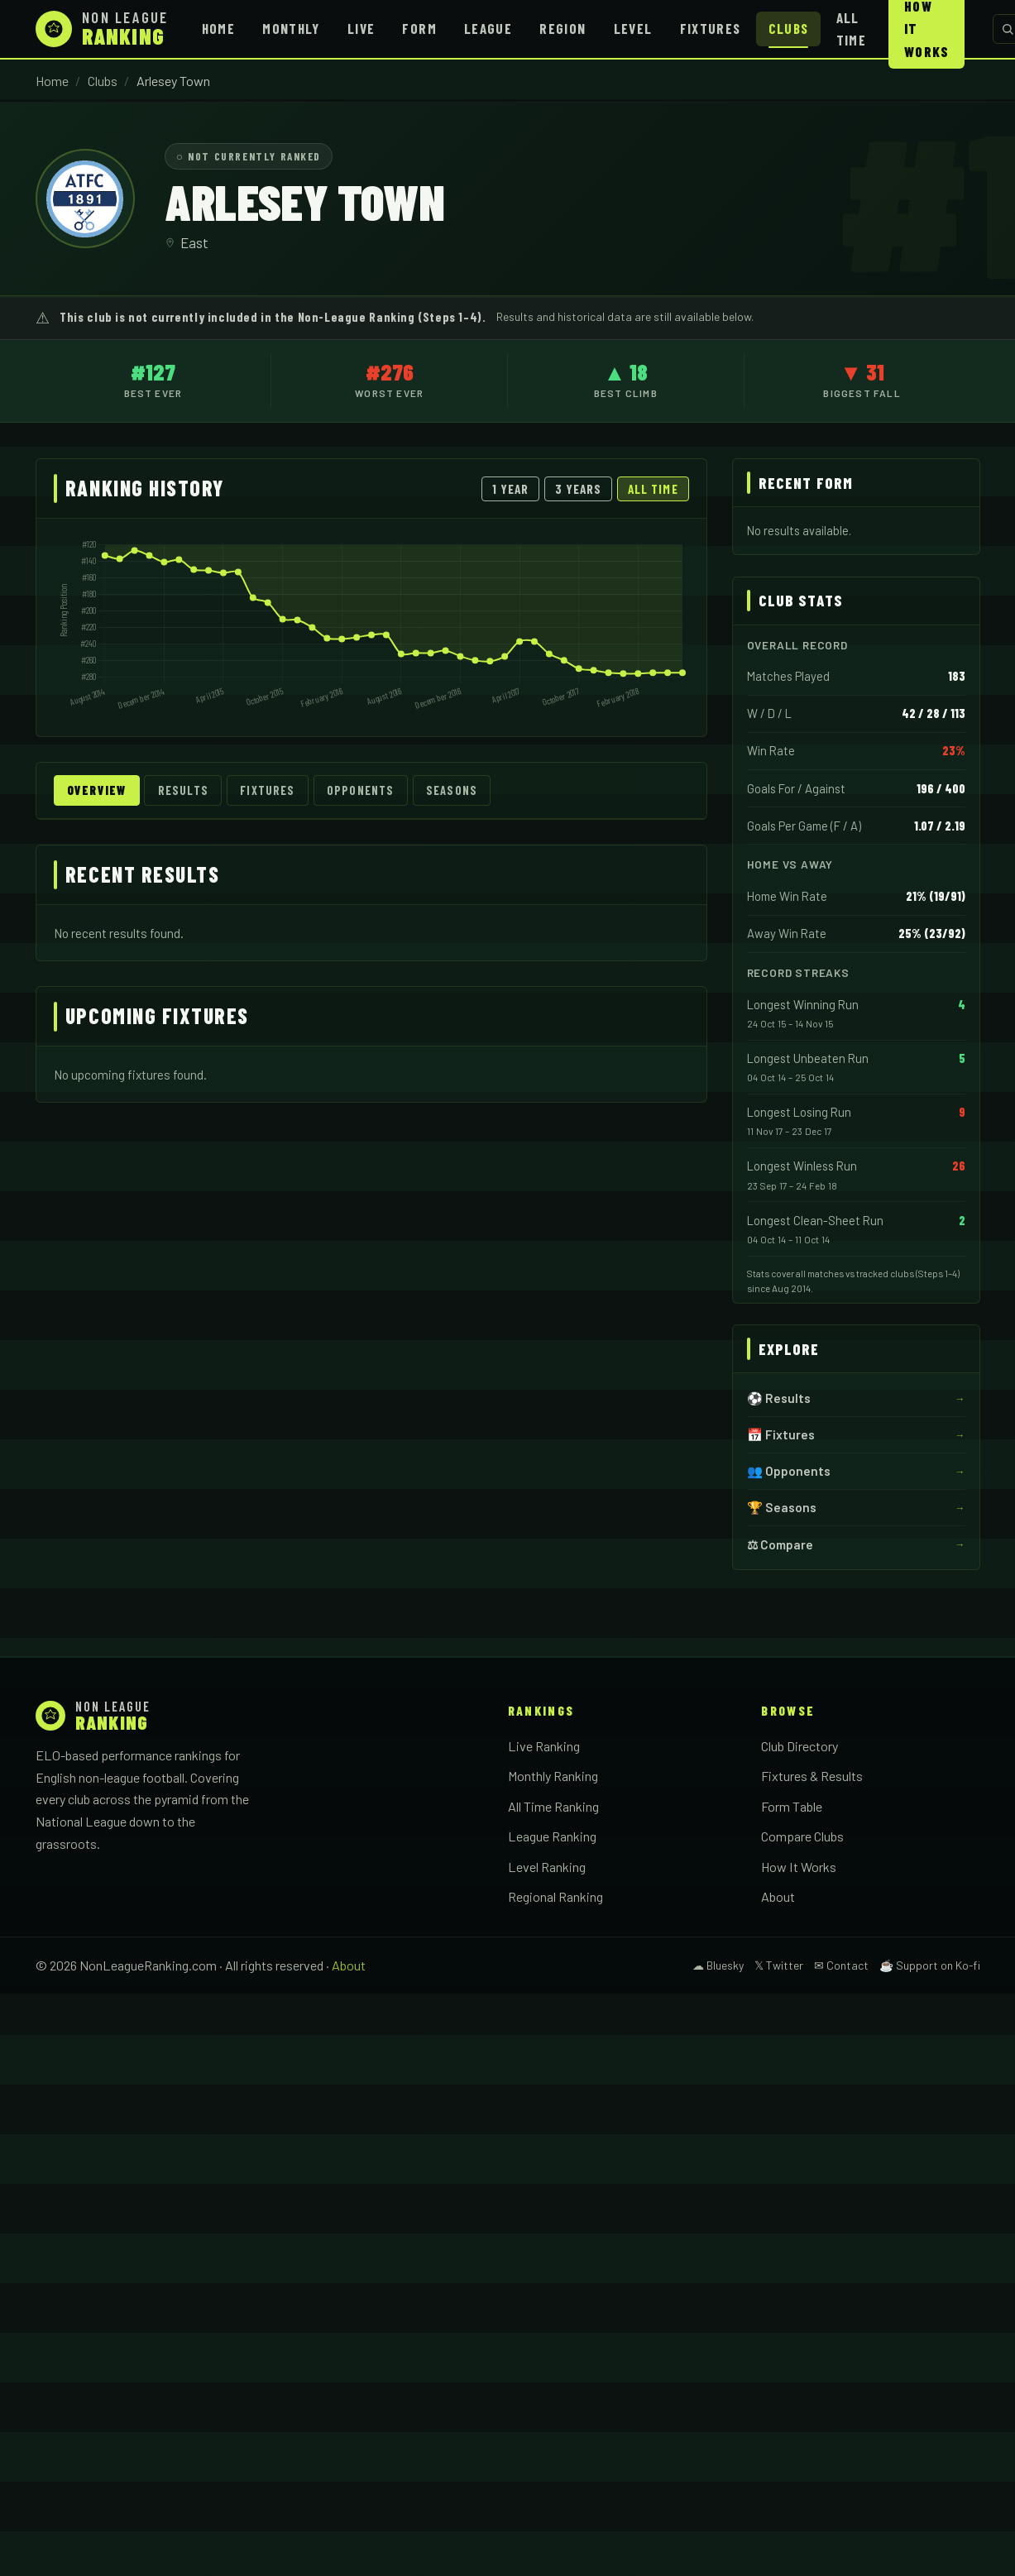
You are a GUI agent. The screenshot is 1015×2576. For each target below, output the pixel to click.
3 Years (578, 488)
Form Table (791, 1806)
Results (183, 790)
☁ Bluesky (718, 1965)
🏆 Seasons (781, 1507)
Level (633, 28)
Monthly (291, 28)
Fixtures (710, 28)
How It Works (798, 1867)
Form (419, 28)
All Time (851, 28)
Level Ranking (547, 1867)
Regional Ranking (555, 1896)
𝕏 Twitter (778, 1965)
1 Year (510, 488)
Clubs (788, 28)
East (194, 242)
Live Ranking (544, 1746)
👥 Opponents (789, 1470)
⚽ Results (779, 1398)
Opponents (360, 790)
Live (361, 28)
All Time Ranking (553, 1806)
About (778, 1896)
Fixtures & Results (812, 1776)
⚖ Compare (780, 1544)
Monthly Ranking (553, 1776)
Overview (96, 790)
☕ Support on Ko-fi (929, 1965)
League (488, 28)
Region (562, 28)
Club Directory (799, 1746)
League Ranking (552, 1836)
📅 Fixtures (781, 1434)
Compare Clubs (802, 1836)
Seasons (451, 790)
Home (218, 28)
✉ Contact (841, 1965)
